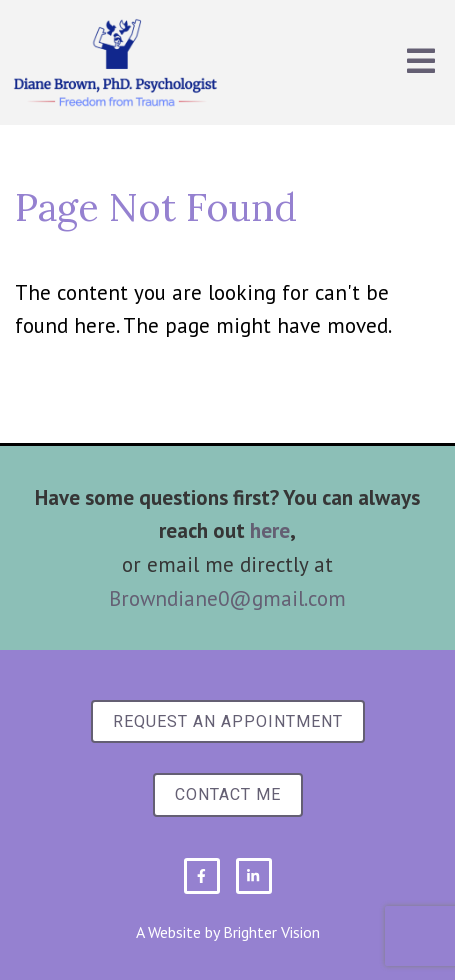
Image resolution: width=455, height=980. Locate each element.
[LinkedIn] (254, 876)
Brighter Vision (271, 932)
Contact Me (228, 794)
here (270, 530)
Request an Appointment (228, 721)
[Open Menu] (421, 62)
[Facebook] (202, 876)
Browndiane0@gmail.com (227, 598)
